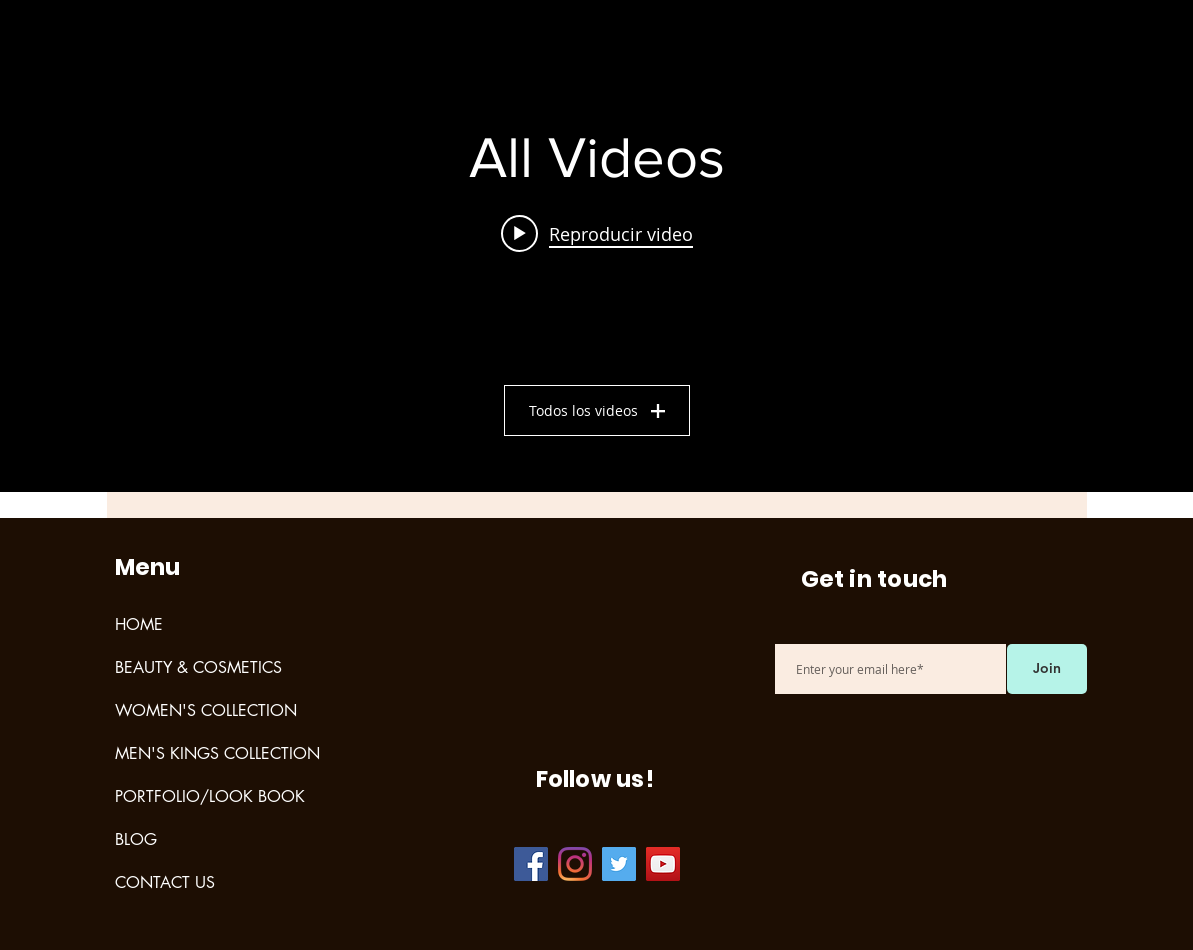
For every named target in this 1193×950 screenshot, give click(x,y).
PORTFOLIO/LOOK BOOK (210, 796)
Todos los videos (597, 410)
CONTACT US (165, 882)
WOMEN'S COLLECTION (206, 710)
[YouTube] (663, 864)
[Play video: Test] (597, 233)
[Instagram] (575, 864)
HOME (139, 624)
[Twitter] (619, 864)
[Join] (1047, 669)
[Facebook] (531, 864)
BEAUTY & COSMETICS (198, 667)
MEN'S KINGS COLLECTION (217, 753)
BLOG (136, 839)
